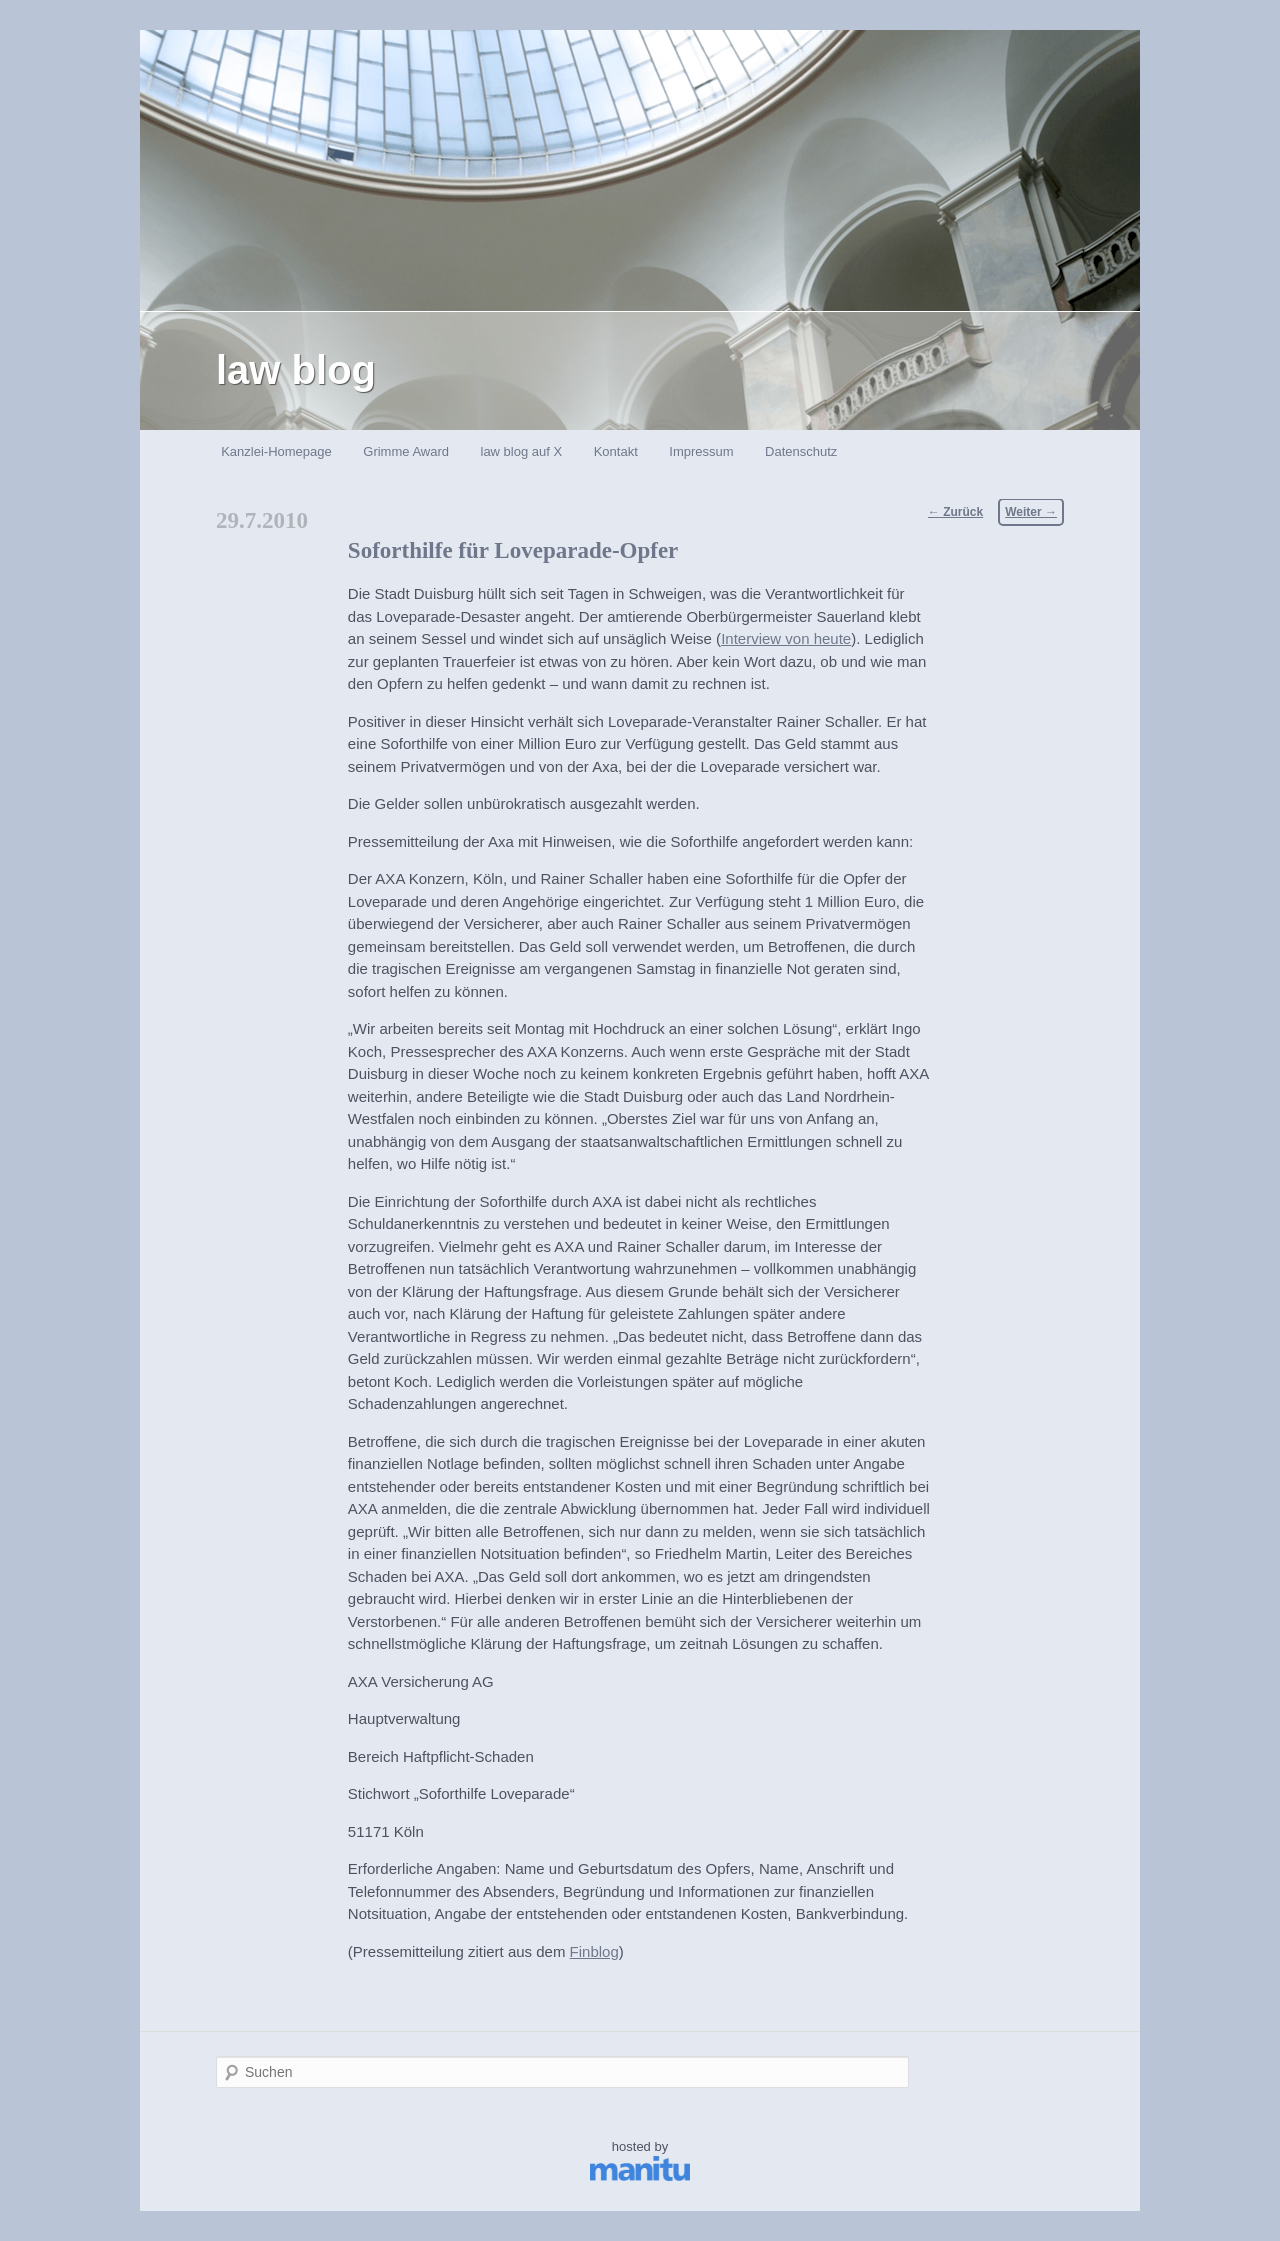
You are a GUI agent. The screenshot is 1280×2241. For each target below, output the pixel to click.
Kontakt (616, 451)
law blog (296, 370)
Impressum (701, 451)
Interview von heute (786, 638)
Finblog (594, 1951)
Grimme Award (406, 451)
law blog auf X (522, 451)
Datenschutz (801, 451)
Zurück (955, 512)
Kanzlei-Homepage (276, 451)
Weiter (1031, 512)
